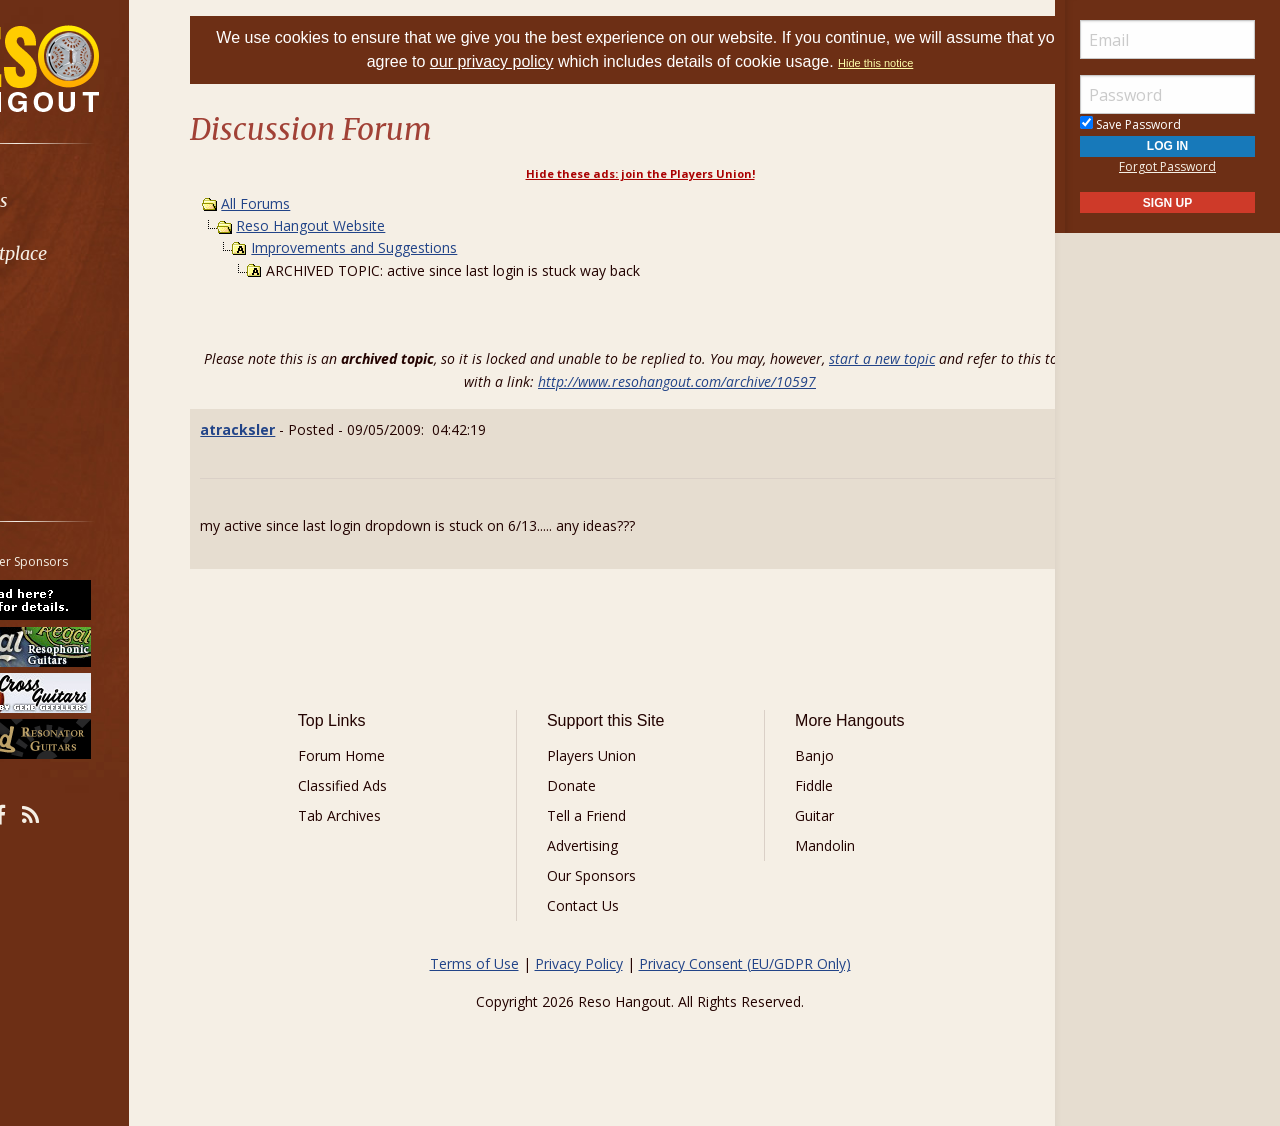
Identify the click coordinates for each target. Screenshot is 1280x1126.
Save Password (1130, 124)
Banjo (800, 755)
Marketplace (92, 253)
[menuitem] (112, 200)
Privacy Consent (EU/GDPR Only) (745, 963)
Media (68, 359)
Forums (73, 200)
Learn (66, 306)
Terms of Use (474, 963)
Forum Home (382, 755)
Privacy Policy (579, 963)
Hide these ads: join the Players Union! (640, 173)
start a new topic (922, 358)
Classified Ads (383, 785)
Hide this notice (936, 63)
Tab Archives (380, 815)
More (63, 412)
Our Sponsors (605, 875)
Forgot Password (1167, 166)
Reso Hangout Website (360, 225)
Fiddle (800, 785)
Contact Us (597, 905)
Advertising (596, 845)
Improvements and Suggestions (404, 247)
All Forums (305, 203)
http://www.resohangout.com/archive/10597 (717, 381)
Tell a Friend (600, 815)
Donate (585, 785)
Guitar (800, 815)
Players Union (605, 755)
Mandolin (811, 845)
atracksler (287, 429)
